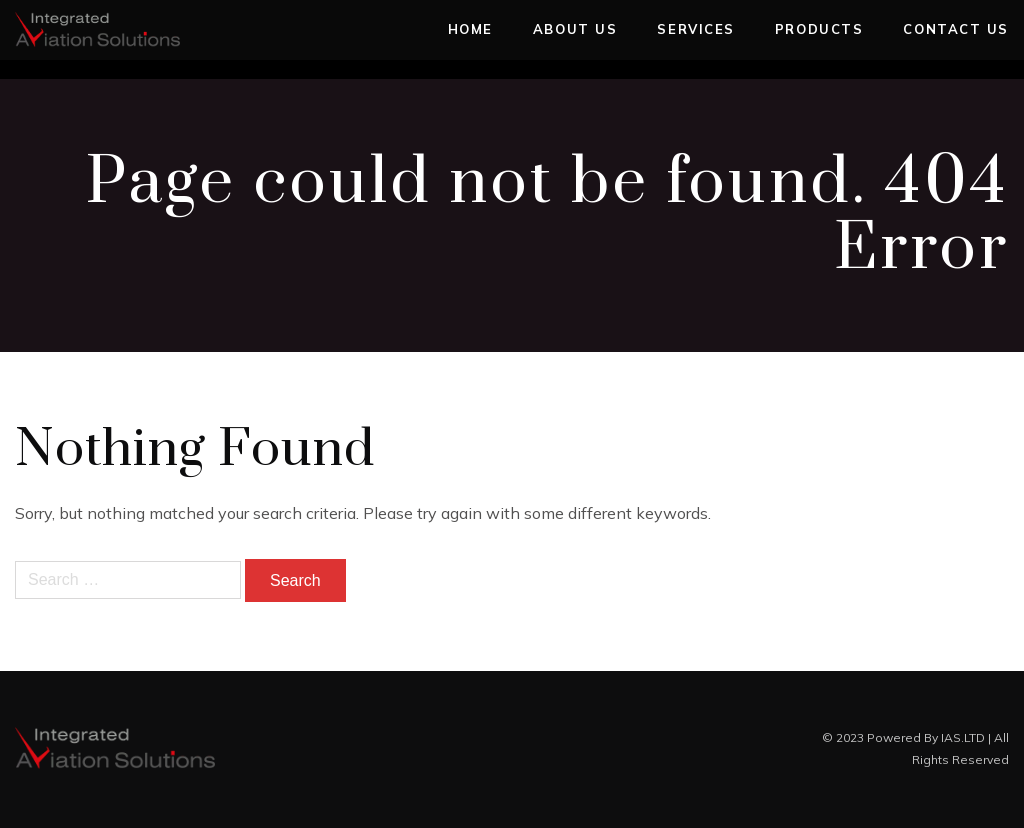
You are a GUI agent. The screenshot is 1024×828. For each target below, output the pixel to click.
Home (470, 29)
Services (695, 29)
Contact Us (956, 29)
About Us (575, 29)
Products (819, 29)
